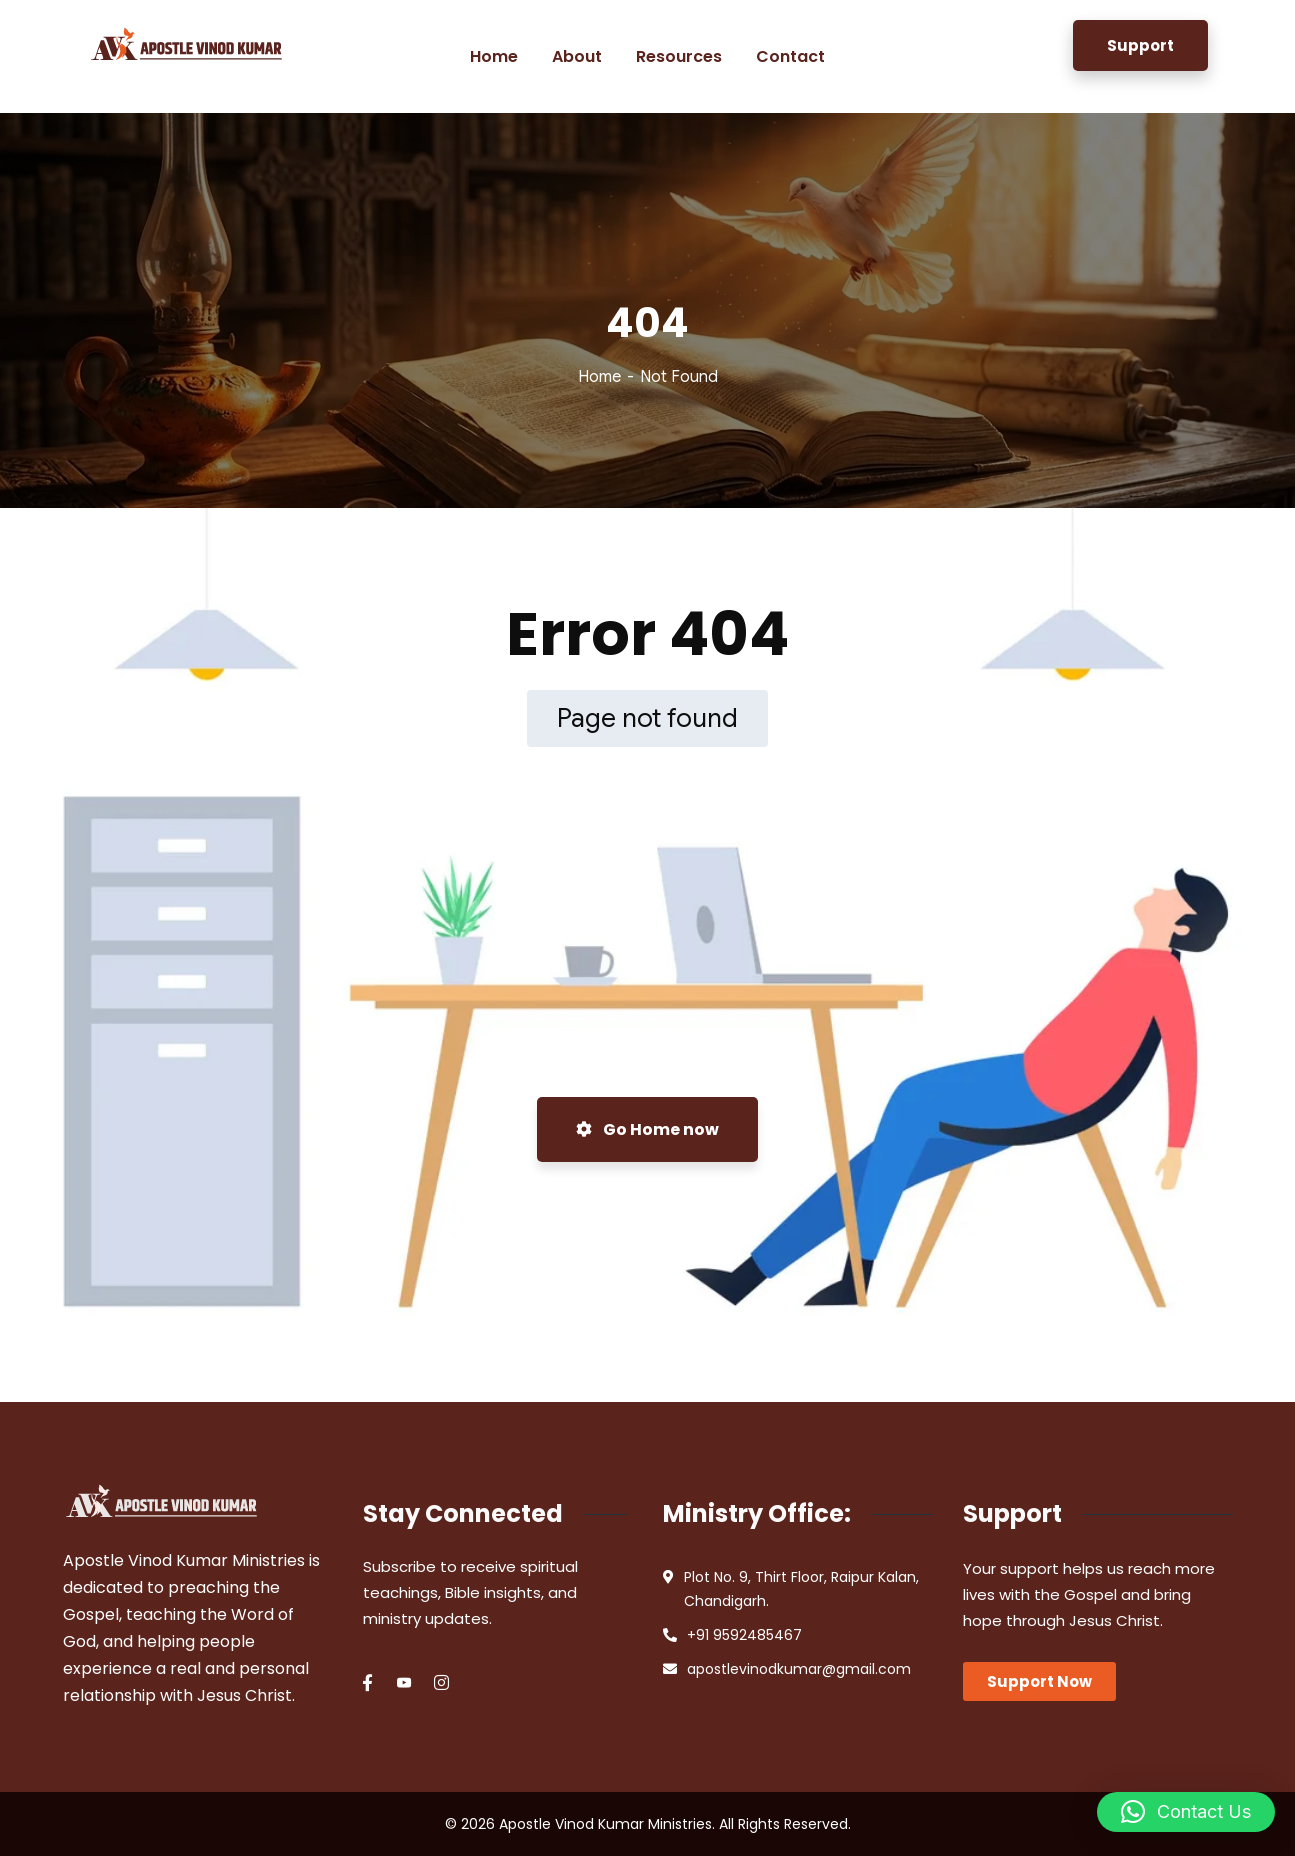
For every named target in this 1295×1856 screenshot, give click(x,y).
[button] (1186, 1812)
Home (599, 377)
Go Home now (647, 1129)
